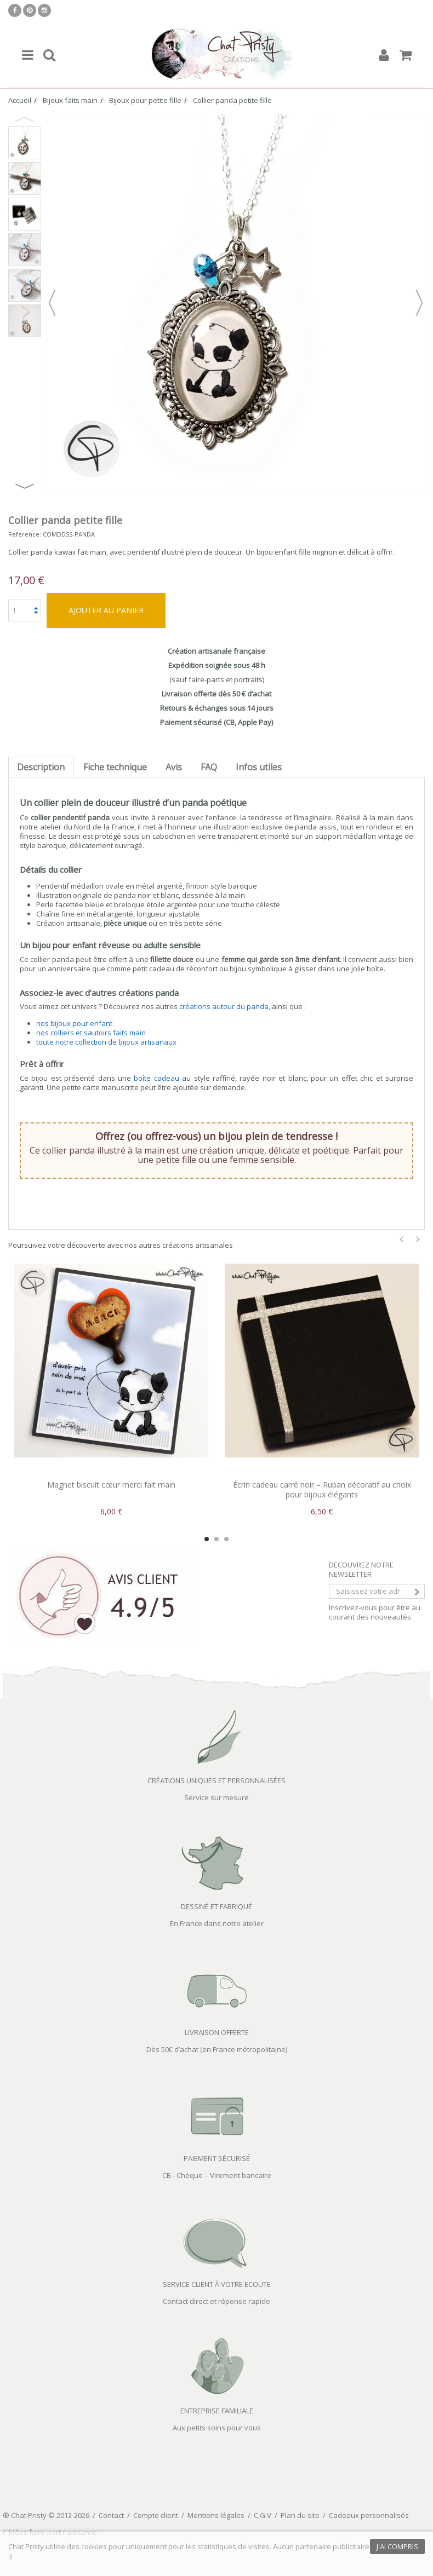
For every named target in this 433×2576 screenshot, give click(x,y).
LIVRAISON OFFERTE (217, 2032)
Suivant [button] (419, 303)
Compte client (155, 2515)
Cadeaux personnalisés (369, 2515)
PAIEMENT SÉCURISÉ (217, 2158)
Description (41, 767)
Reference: (24, 534)
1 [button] (206, 1539)
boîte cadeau (156, 1078)
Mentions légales (215, 2515)
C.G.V (262, 2515)
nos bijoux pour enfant (74, 1023)
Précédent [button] (52, 303)
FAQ (209, 767)
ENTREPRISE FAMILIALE (216, 2411)
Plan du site (300, 2515)
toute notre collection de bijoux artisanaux (106, 1042)
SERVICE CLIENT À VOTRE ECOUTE (217, 2284)
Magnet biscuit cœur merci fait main (111, 1484)
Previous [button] (24, 119)
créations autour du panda (224, 1006)
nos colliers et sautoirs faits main (91, 1033)
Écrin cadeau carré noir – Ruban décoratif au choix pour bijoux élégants (322, 1489)
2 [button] (216, 1539)
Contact (111, 2515)
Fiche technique (115, 767)
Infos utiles (259, 767)
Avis (174, 767)
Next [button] (24, 486)
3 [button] (226, 1539)
